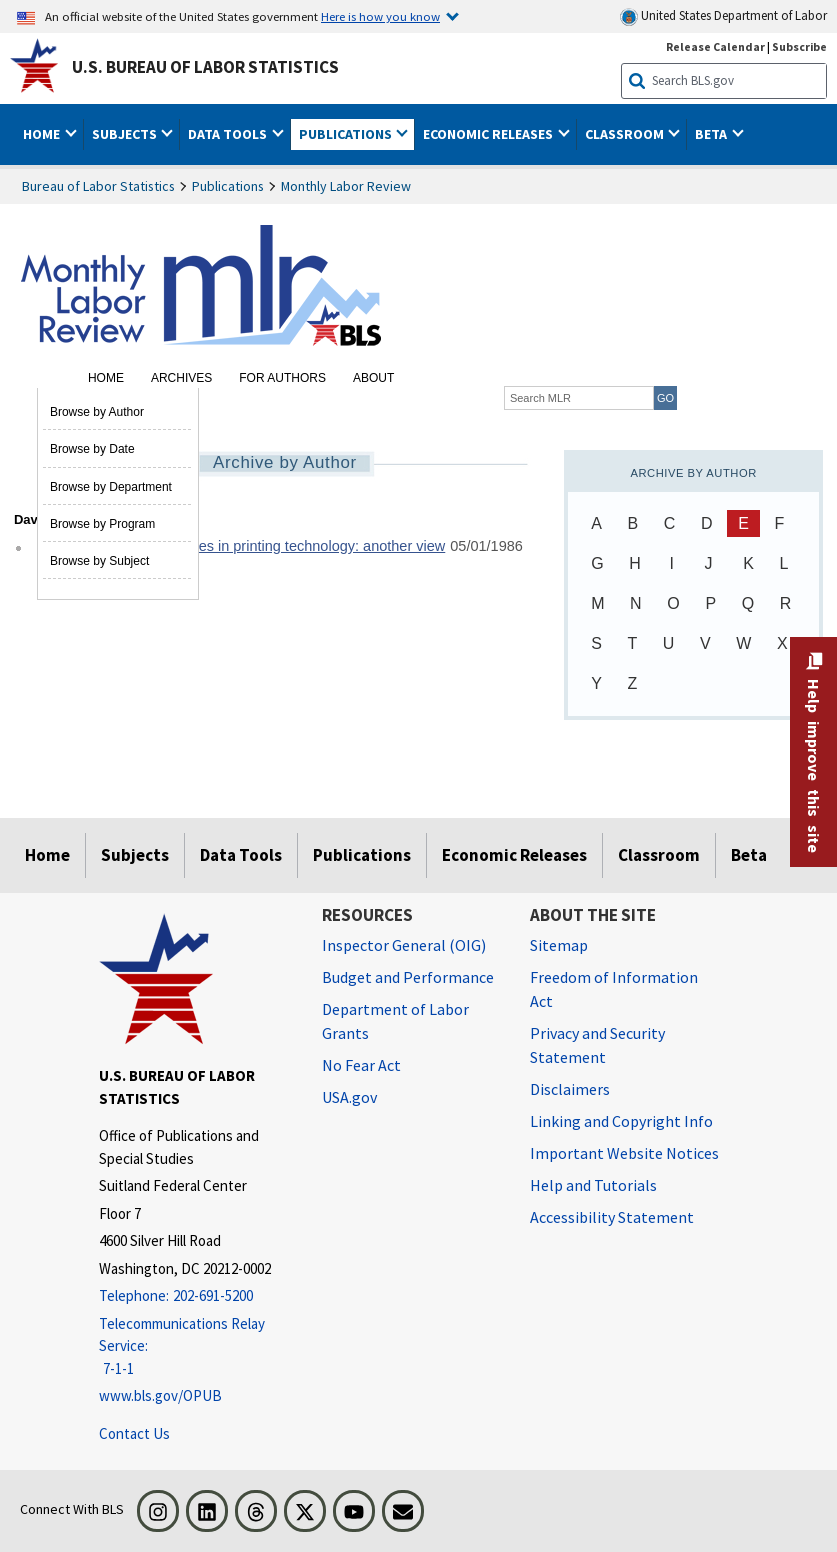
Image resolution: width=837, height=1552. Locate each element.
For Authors (282, 378)
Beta (749, 855)
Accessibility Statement (612, 1217)
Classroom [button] (626, 134)
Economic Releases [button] (489, 134)
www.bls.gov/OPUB (160, 1395)
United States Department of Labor (723, 16)
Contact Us (134, 1433)
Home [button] (43, 134)
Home (106, 378)
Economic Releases (514, 855)
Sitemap (559, 945)
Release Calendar (715, 46)
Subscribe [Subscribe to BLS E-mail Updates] (799, 46)
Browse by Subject (99, 561)
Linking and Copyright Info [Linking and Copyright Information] (621, 1121)
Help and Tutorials (593, 1185)
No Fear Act (361, 1065)
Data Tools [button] (229, 134)
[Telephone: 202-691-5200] (195, 1296)
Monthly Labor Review (346, 186)
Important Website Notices (624, 1153)
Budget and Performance (408, 977)
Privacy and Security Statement (597, 1045)
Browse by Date (92, 449)
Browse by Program (102, 524)
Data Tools (241, 855)
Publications (228, 186)
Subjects (135, 855)
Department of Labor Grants (395, 1021)
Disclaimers (570, 1089)
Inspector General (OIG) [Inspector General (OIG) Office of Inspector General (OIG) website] (404, 945)
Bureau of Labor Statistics (98, 186)
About (373, 378)
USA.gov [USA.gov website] (349, 1097)
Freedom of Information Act (614, 989)
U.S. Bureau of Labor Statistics (205, 67)
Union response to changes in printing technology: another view (241, 546)
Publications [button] (347, 134)
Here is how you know (380, 16)
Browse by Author (97, 412)
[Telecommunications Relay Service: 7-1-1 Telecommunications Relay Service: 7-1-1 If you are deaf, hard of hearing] (195, 1347)
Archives (181, 378)
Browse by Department (111, 487)
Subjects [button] (126, 134)
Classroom (659, 855)
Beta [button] (712, 134)
